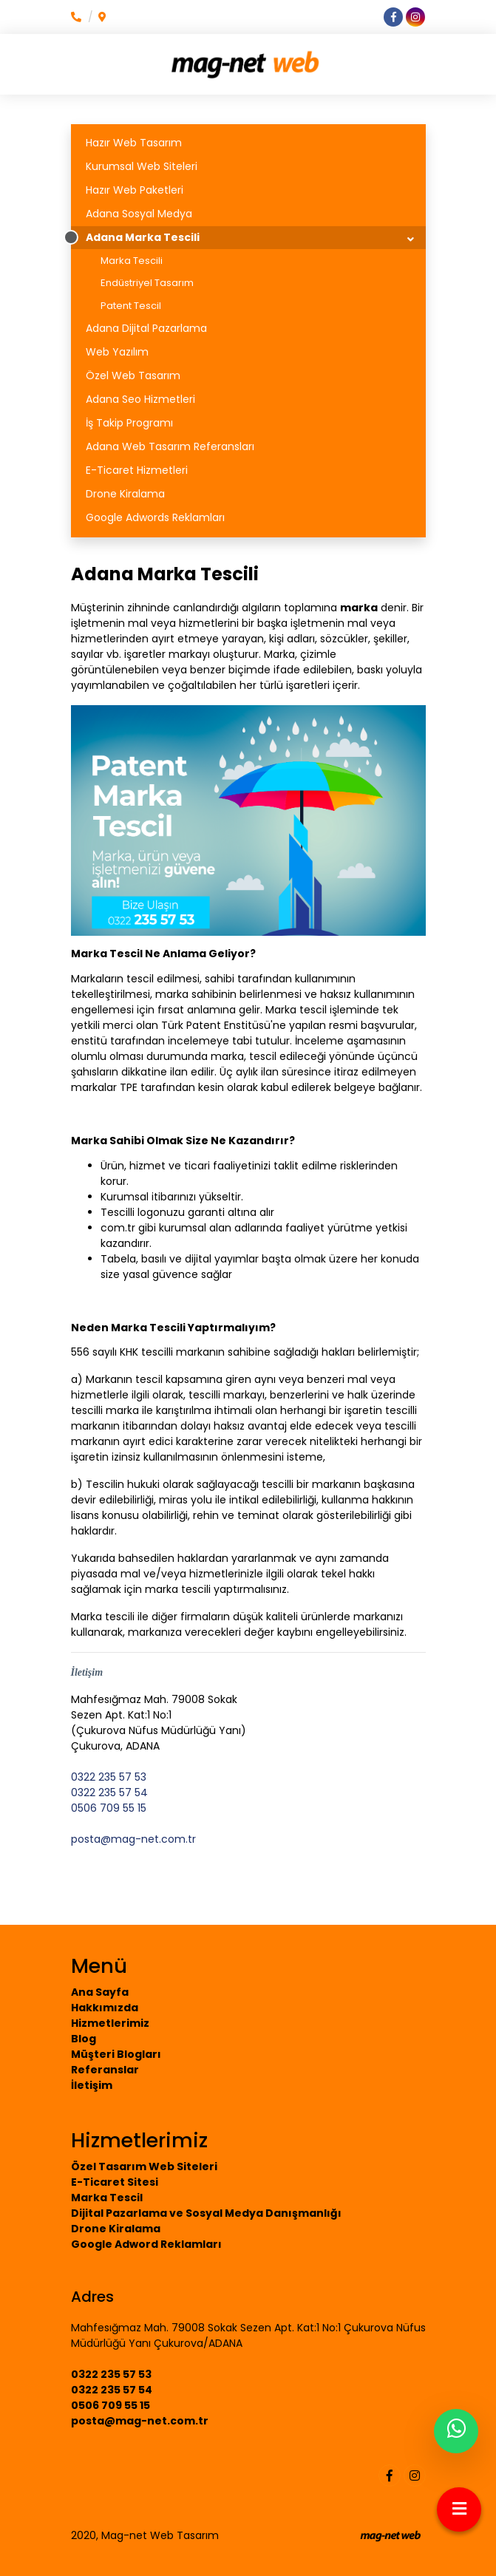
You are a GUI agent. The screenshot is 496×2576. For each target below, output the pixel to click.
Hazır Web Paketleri (134, 190)
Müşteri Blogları (116, 2054)
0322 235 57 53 (108, 1777)
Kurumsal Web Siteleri (141, 166)
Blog (83, 2038)
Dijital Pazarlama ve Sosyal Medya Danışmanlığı (206, 2213)
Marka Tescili (132, 261)
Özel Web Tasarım (133, 375)
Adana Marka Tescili (143, 237)
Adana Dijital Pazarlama (146, 328)
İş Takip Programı (129, 422)
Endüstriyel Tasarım (147, 283)
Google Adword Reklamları (146, 2244)
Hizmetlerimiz (110, 2023)
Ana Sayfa (100, 1992)
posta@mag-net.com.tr (133, 1839)
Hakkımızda (104, 2007)
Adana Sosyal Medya (139, 213)
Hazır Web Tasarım (134, 142)
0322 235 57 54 (109, 1792)
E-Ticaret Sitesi (114, 2182)
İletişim (91, 2085)
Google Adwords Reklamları (155, 517)
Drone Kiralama (125, 493)
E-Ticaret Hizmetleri (137, 470)
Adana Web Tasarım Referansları (170, 446)
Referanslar (105, 2069)
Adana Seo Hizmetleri (140, 399)
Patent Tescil (131, 306)
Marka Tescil (107, 2197)
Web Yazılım (117, 351)
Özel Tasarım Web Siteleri (144, 2166)
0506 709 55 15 (108, 1808)
